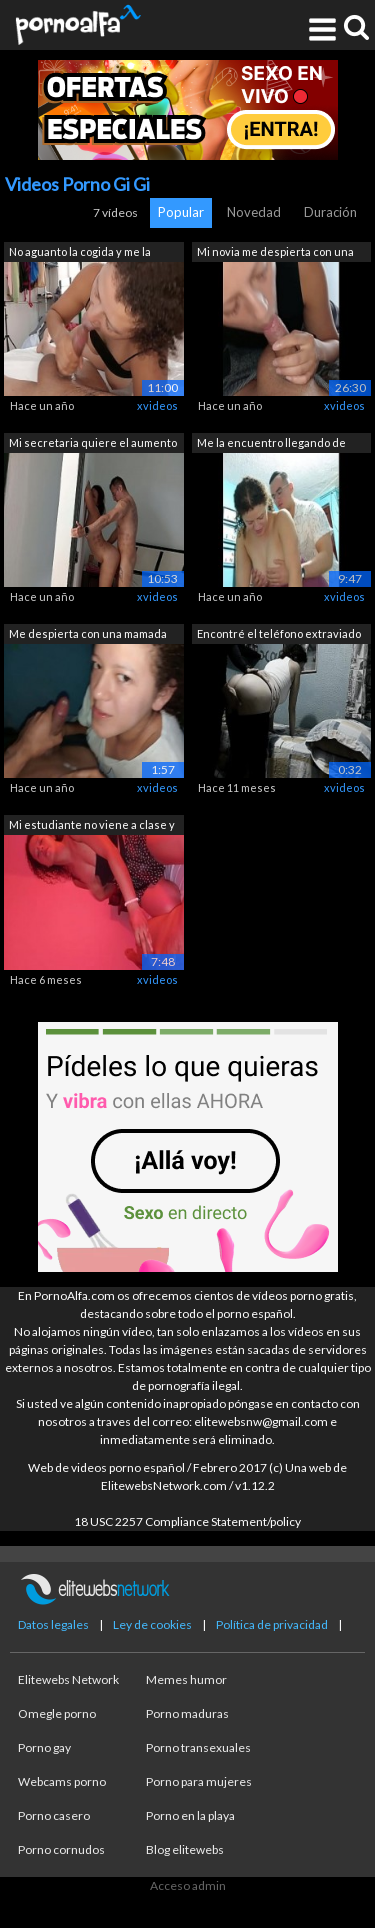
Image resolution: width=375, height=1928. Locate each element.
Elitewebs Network (68, 1679)
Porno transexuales (198, 1747)
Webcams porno (62, 1781)
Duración (330, 212)
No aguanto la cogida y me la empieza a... (80, 253)
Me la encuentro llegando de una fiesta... (271, 444)
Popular (181, 212)
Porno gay (44, 1747)
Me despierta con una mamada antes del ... (88, 635)
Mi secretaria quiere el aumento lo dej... (93, 444)
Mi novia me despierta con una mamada (275, 253)
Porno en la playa (190, 1815)
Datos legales (53, 1624)
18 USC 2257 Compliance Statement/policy (187, 1521)
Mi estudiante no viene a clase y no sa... (92, 826)
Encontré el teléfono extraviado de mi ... (279, 635)
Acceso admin (188, 1885)
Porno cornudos (61, 1849)
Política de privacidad (272, 1624)
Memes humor (186, 1679)
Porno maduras (187, 1713)
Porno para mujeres (199, 1781)
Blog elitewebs (185, 1849)
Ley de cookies (152, 1624)
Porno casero (54, 1815)
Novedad (254, 212)
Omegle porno (57, 1713)
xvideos (157, 405)
